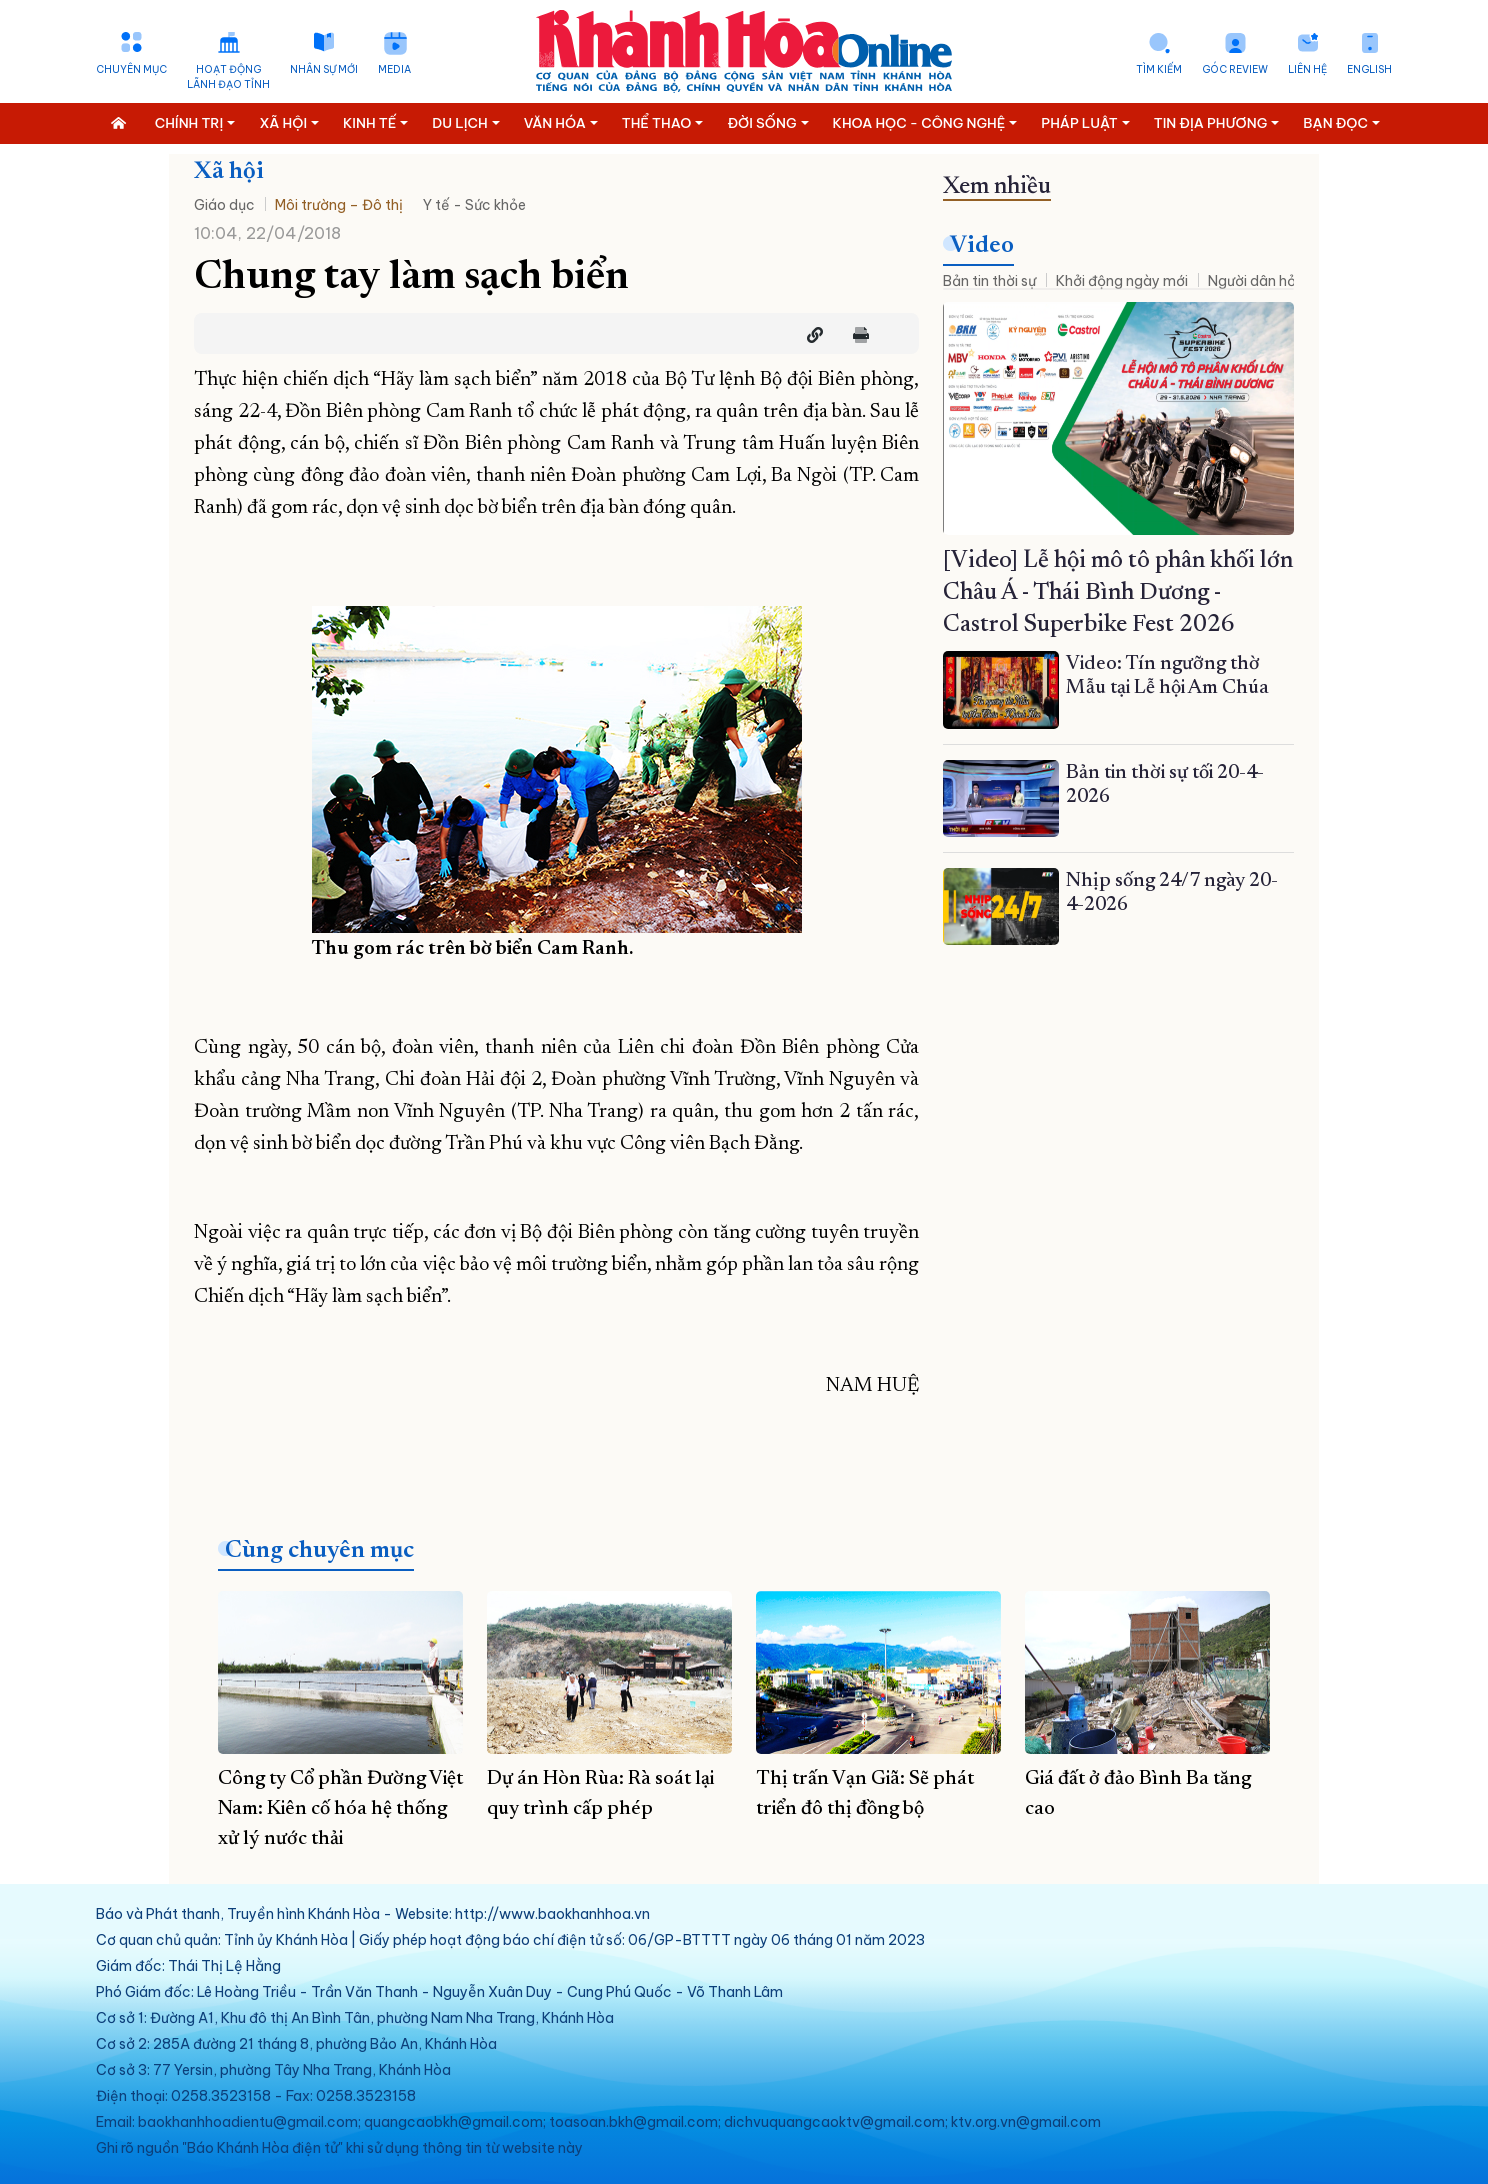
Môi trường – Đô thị (339, 205)
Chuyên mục (131, 69)
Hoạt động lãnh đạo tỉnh (228, 77)
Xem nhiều (997, 187)
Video (982, 246)
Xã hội (229, 172)
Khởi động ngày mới (1122, 281)
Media (394, 69)
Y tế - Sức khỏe (474, 205)
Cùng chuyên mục (319, 1551)
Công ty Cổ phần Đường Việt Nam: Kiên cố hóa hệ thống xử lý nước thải (340, 1809)
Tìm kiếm (1159, 69)
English (1369, 69)
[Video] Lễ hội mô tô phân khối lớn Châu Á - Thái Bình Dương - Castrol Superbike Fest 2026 (1118, 593)
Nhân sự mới (324, 69)
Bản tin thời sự (989, 281)
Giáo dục (224, 205)
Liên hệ (1307, 69)
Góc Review (1235, 69)
